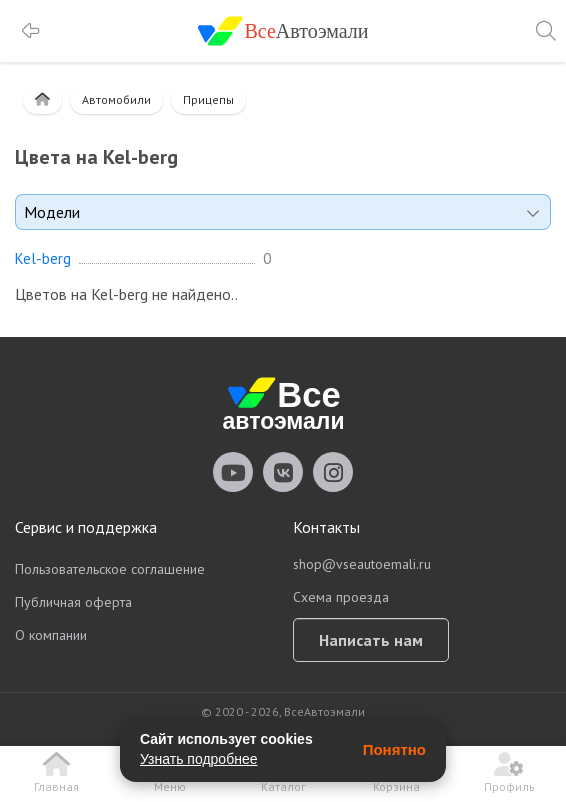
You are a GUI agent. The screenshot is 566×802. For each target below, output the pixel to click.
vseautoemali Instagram (333, 472)
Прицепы (208, 99)
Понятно (394, 749)
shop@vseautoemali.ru (362, 564)
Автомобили (116, 99)
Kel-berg (43, 259)
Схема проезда (341, 597)
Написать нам (371, 640)
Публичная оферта (73, 602)
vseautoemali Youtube (233, 472)
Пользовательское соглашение (110, 569)
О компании (51, 635)
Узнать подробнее (198, 759)
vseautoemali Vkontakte (283, 472)
